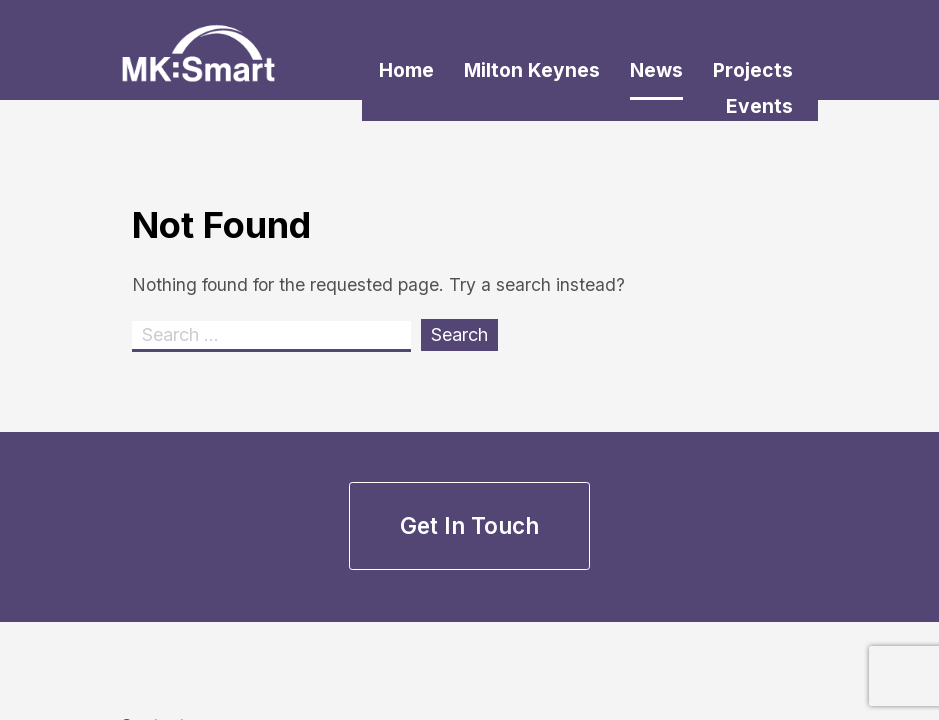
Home (406, 70)
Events (759, 106)
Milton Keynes (532, 70)
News (656, 70)
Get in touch (469, 525)
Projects (753, 70)
